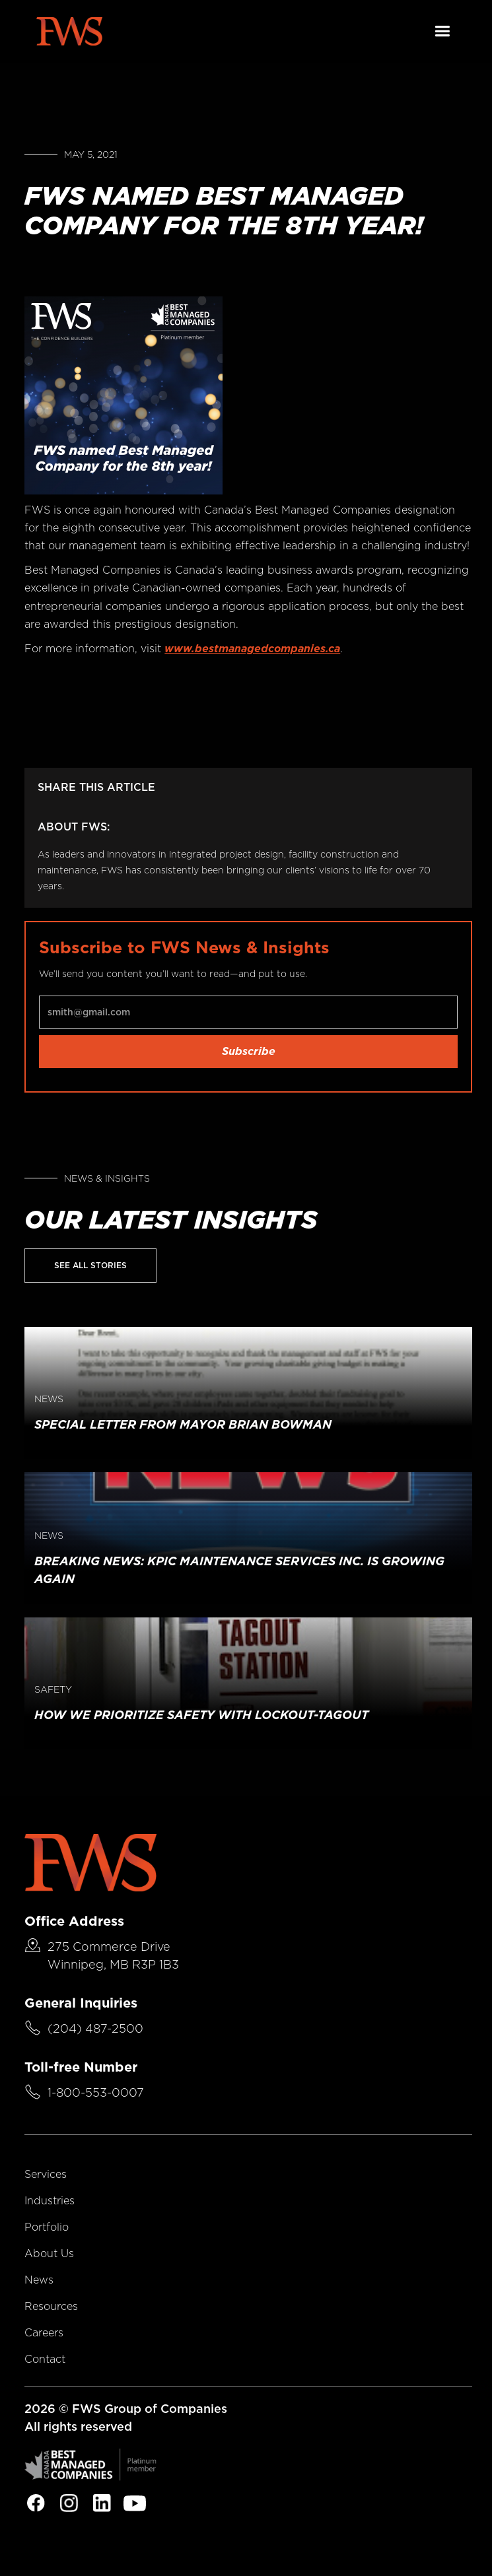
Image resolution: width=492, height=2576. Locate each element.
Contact (44, 2359)
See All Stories (90, 1265)
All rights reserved (78, 2426)
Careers (43, 2332)
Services (45, 2174)
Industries (49, 2200)
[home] (69, 31)
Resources (51, 2306)
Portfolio (46, 2227)
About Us (49, 2253)
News (38, 2280)
